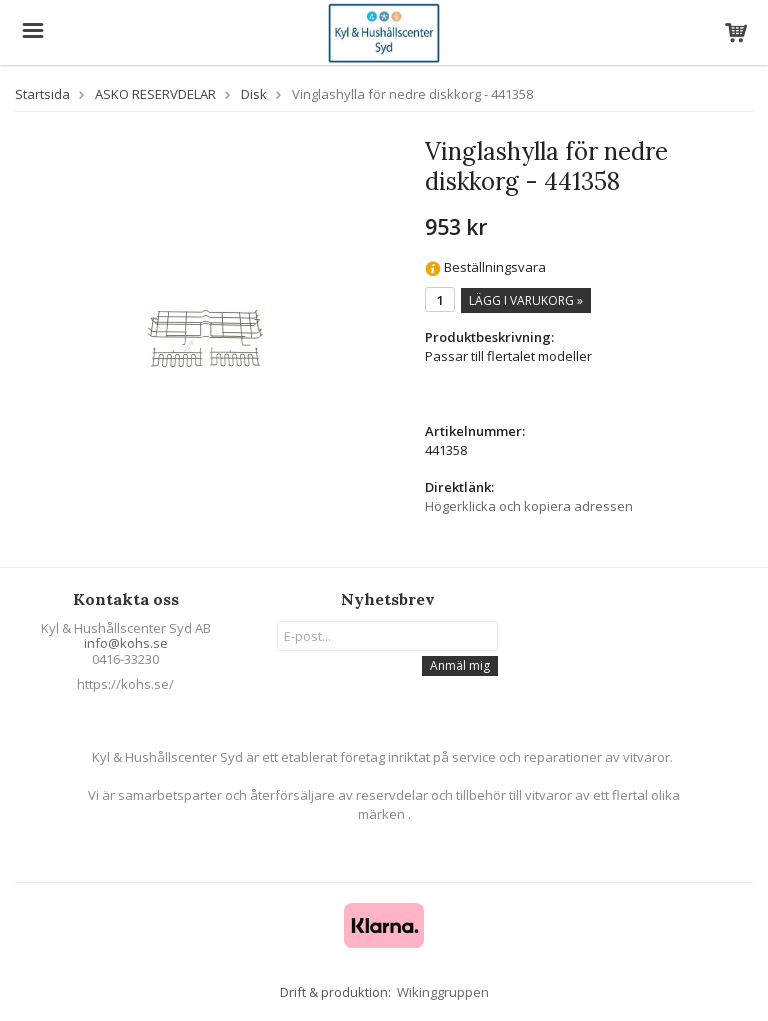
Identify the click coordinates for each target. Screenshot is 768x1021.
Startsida (42, 94)
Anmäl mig (460, 665)
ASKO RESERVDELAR (155, 94)
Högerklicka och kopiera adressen (529, 506)
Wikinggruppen (443, 992)
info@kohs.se (126, 643)
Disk (254, 94)
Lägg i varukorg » (526, 300)
